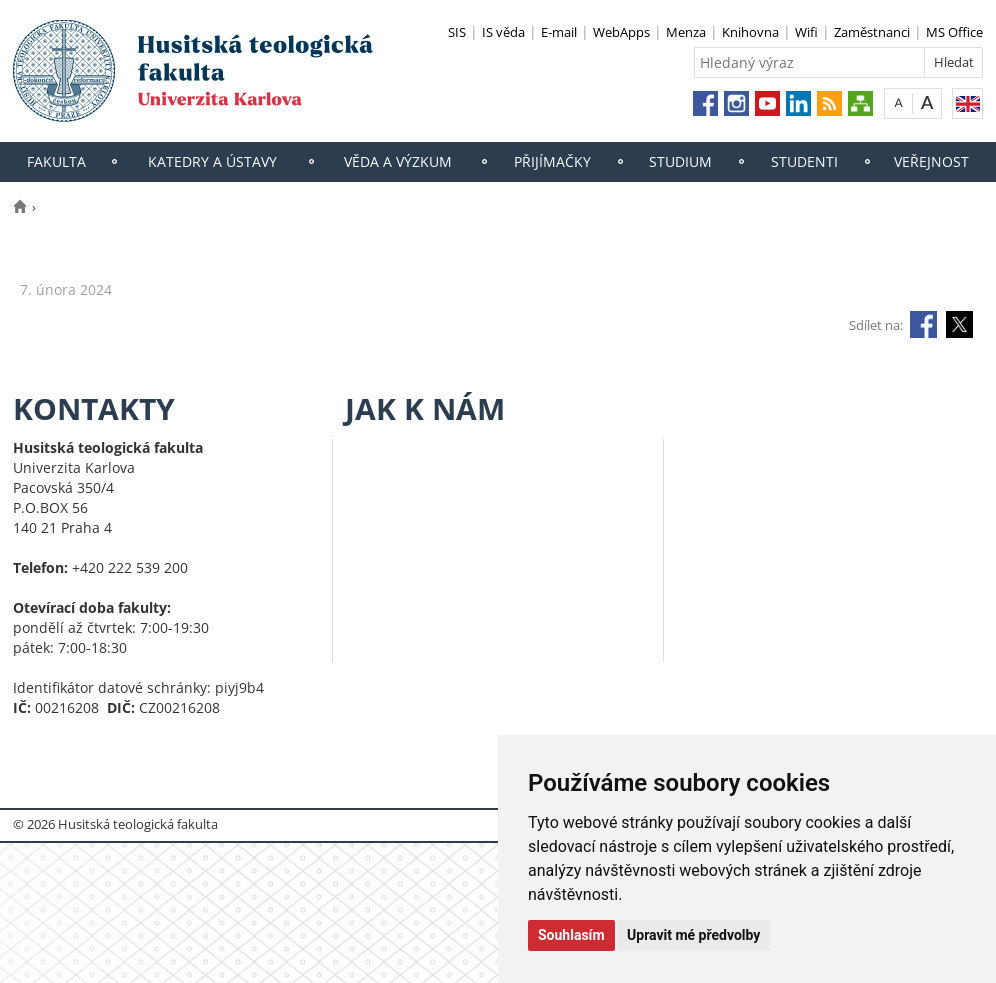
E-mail (559, 32)
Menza (686, 32)
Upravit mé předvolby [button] (693, 935)
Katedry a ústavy (212, 161)
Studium (680, 161)
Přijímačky (552, 161)
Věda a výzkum (398, 161)
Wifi (806, 32)
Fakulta (56, 161)
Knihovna (750, 32)
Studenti (804, 161)
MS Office (954, 32)
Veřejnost (931, 161)
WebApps (621, 32)
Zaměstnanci (872, 32)
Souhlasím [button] (571, 935)
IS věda (503, 32)
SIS (457, 32)
